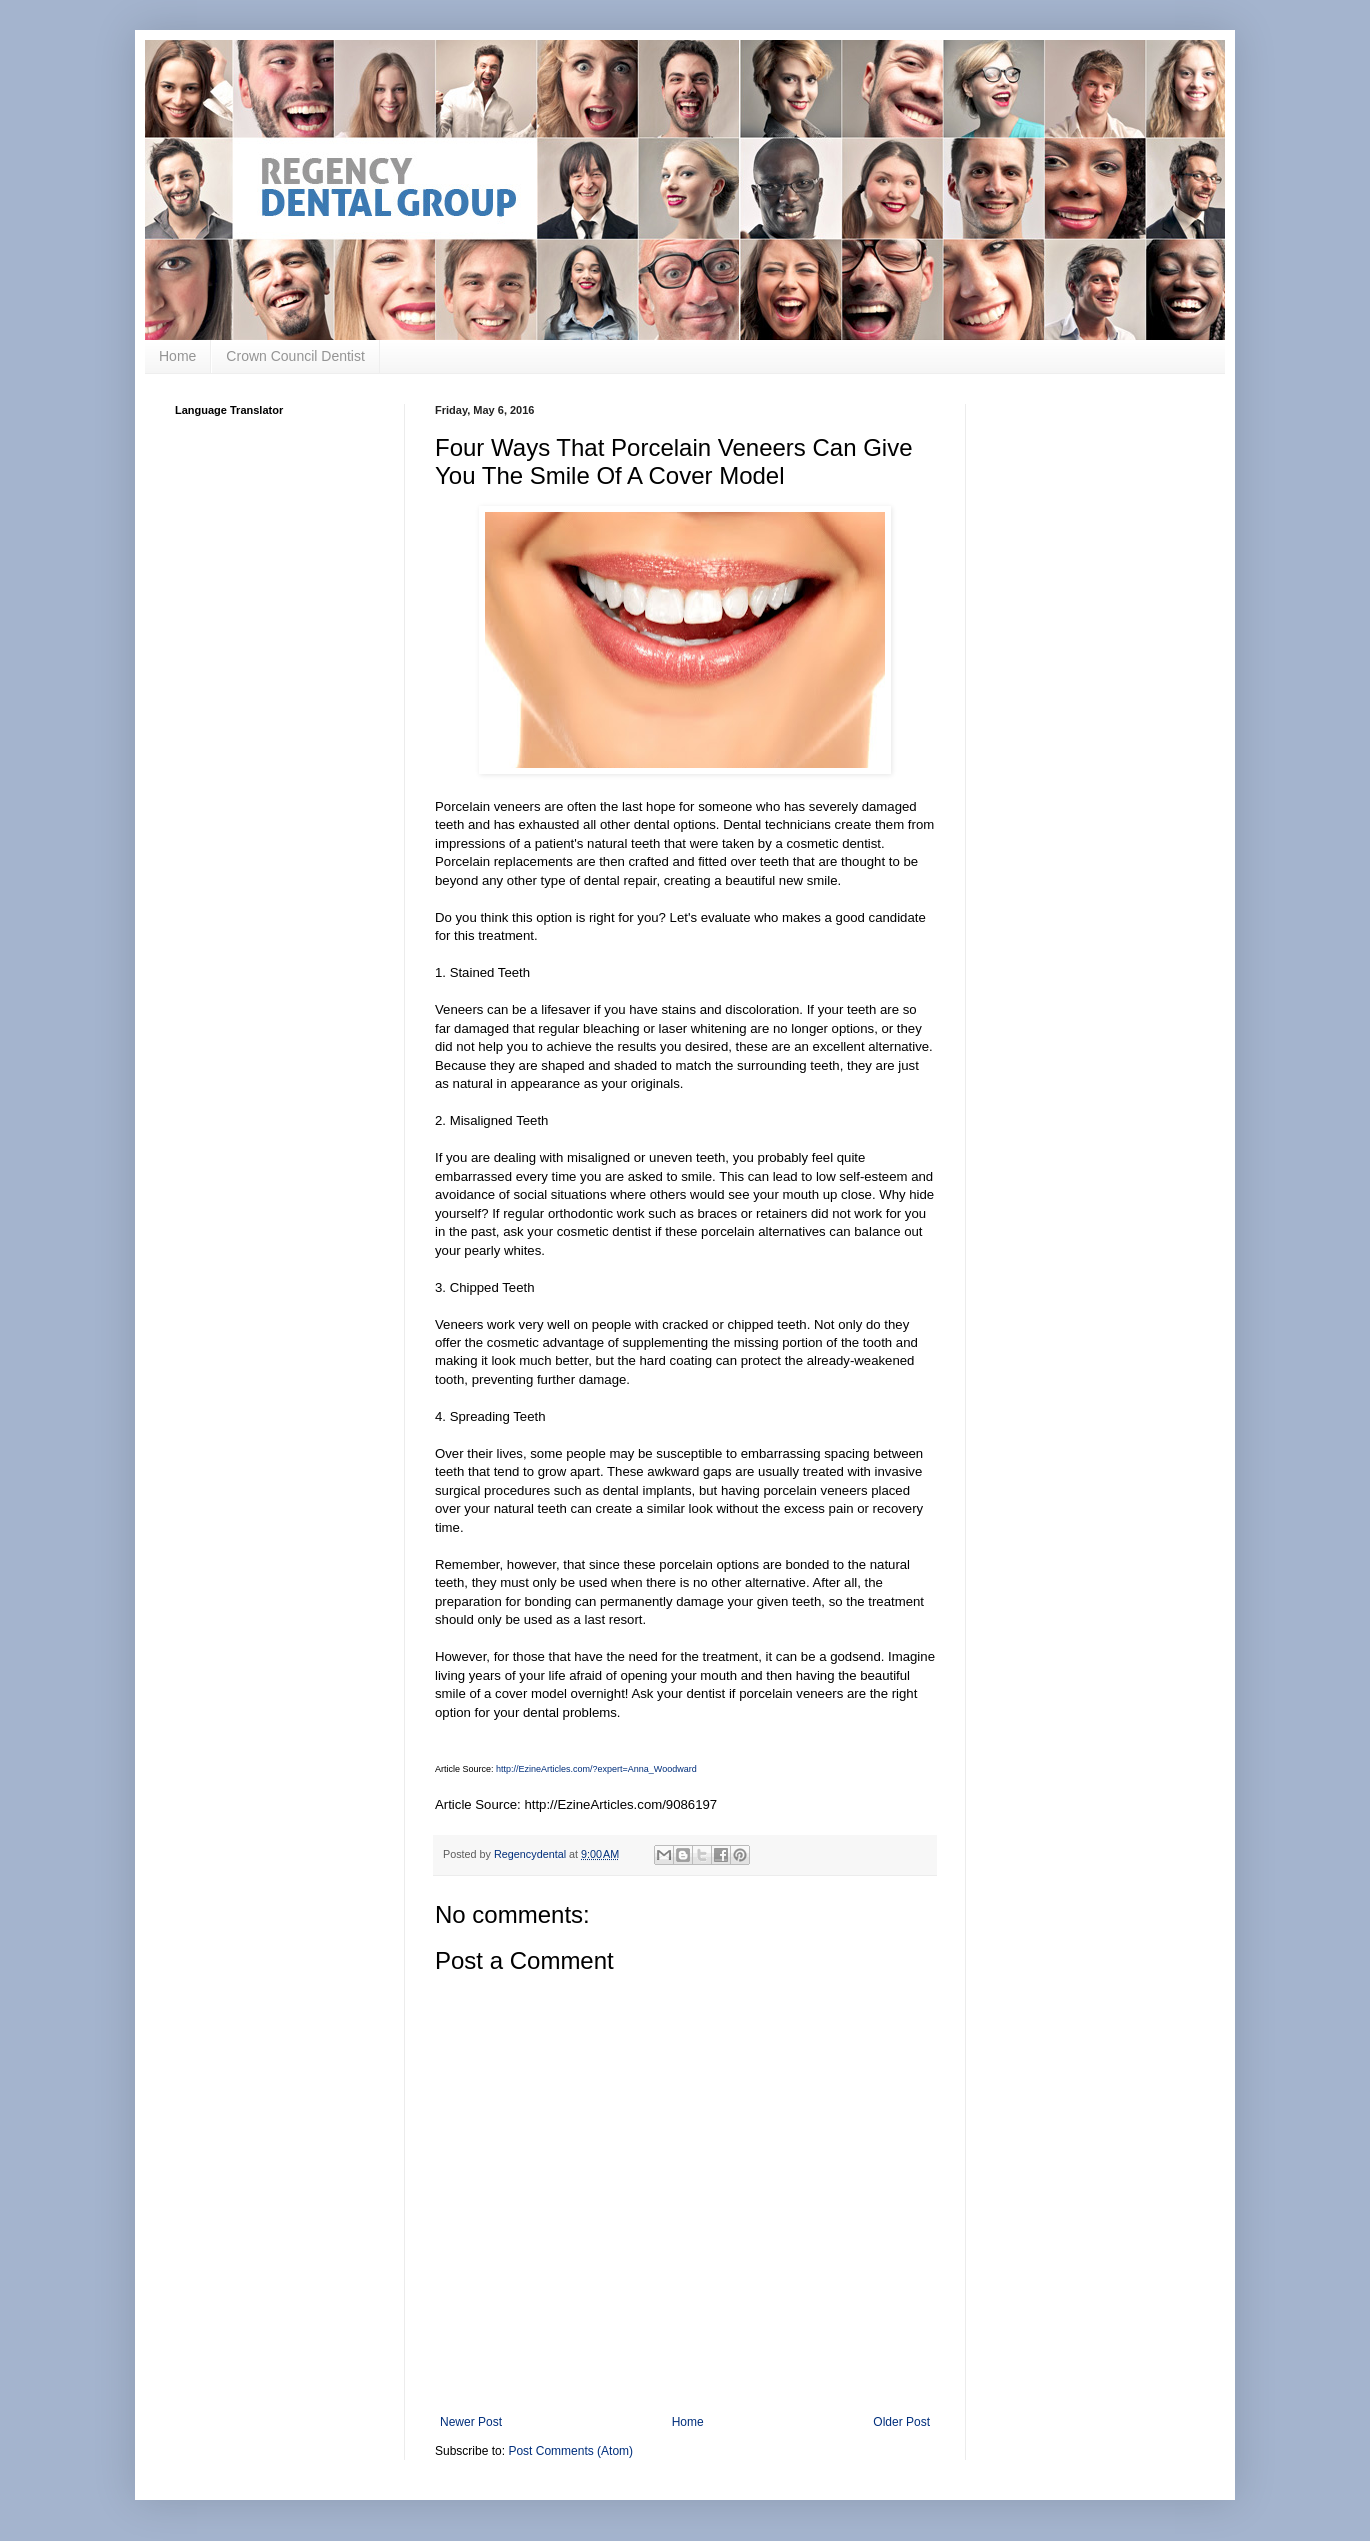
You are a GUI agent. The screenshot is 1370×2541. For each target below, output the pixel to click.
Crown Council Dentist (295, 356)
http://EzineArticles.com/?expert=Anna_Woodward (596, 1769)
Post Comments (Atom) (570, 2451)
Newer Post (471, 2422)
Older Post (901, 2422)
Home (177, 356)
